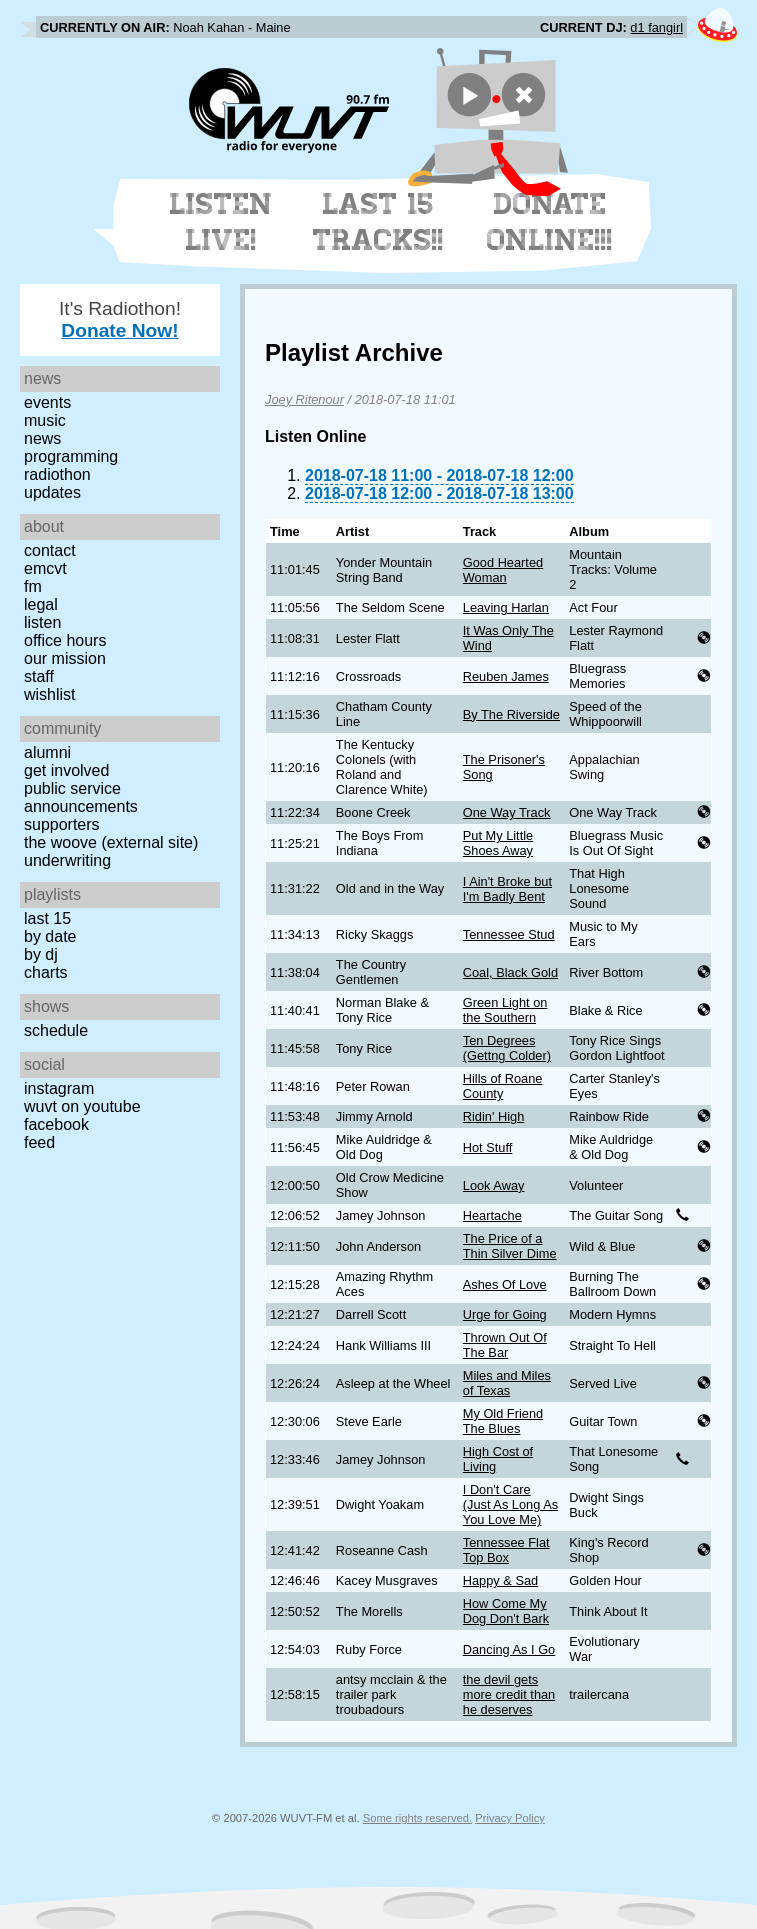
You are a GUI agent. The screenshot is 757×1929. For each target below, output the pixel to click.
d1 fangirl (656, 27)
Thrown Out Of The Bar (505, 1345)
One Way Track (507, 812)
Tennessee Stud (509, 934)
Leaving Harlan (506, 607)
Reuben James (506, 676)
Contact (50, 550)
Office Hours (65, 640)
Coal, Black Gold (510, 972)
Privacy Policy (510, 1818)
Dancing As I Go (509, 1649)
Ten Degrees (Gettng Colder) (507, 1048)
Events (47, 402)
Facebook (56, 1124)
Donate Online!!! (550, 222)
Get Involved (66, 770)
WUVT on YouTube (82, 1106)
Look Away (494, 1185)
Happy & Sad (500, 1580)
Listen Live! (221, 222)
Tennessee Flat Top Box (506, 1550)
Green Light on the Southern (505, 1010)
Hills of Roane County (503, 1086)
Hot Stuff (488, 1147)
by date (50, 936)
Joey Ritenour (304, 399)
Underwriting (67, 860)
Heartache (492, 1215)
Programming (71, 456)
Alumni (47, 752)
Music (45, 420)
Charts (46, 972)
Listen (42, 622)
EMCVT (45, 568)
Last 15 (47, 918)
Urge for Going (505, 1314)
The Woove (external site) (111, 842)
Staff (39, 676)
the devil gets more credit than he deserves (509, 1694)
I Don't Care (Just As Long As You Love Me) (510, 1504)
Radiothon (57, 474)
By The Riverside (511, 714)
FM (33, 586)
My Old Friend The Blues (503, 1421)
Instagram (59, 1088)
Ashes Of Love (505, 1284)
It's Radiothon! (120, 319)
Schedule (56, 1030)
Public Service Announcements (81, 797)
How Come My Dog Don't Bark (506, 1611)
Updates (52, 492)
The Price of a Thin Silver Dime (510, 1246)
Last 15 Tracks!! (378, 222)
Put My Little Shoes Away (498, 843)
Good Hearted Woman (503, 570)
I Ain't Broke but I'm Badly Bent (507, 889)
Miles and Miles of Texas (507, 1383)
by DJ (41, 954)
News (42, 438)
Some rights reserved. (417, 1818)
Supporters (62, 824)
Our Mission (65, 658)
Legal (41, 604)
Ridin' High (493, 1116)
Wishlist (50, 694)
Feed (39, 1142)
